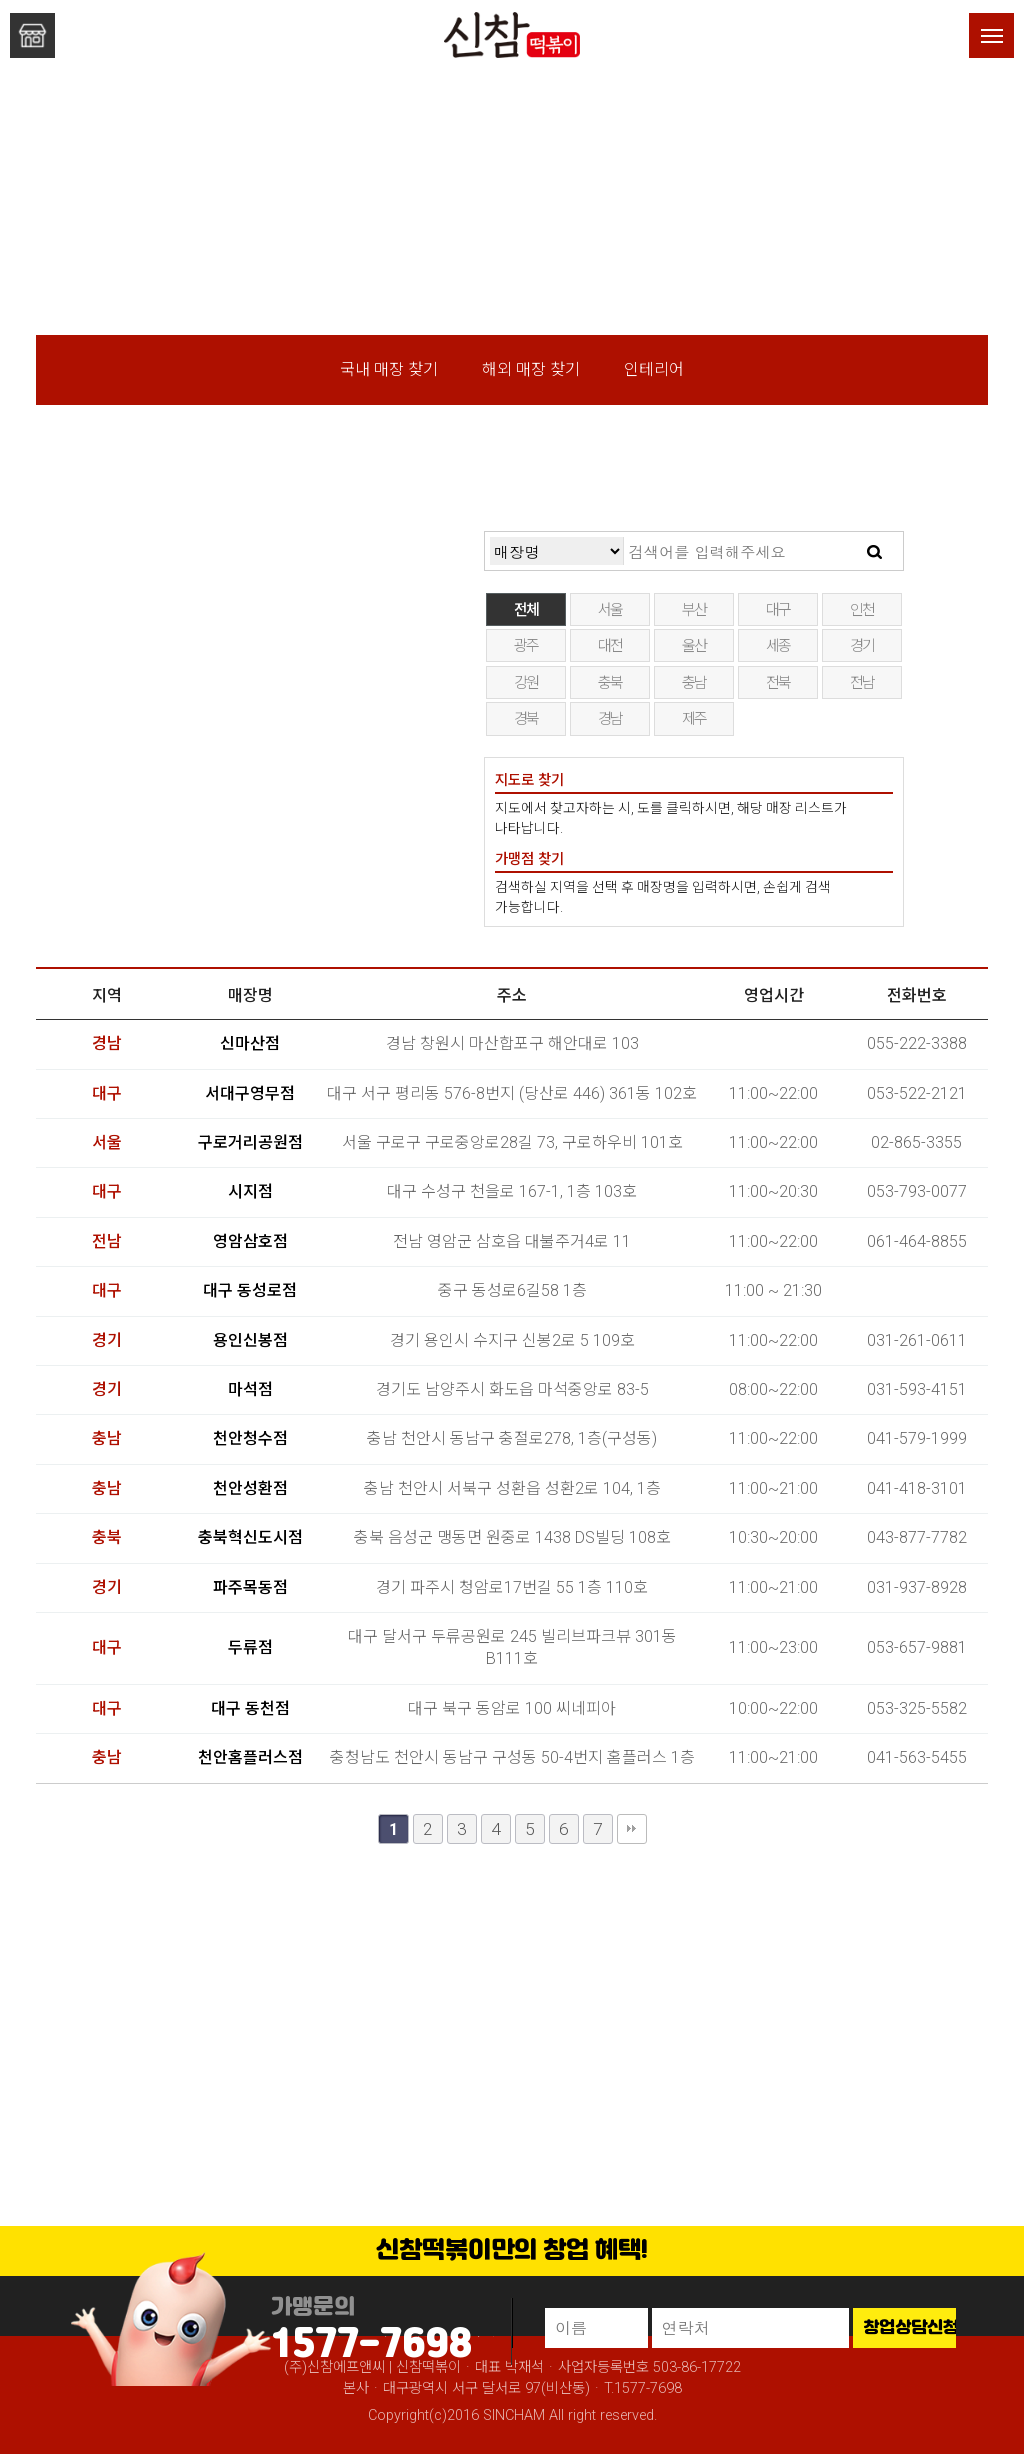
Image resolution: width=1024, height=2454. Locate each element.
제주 (694, 719)
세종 (778, 646)
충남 (694, 683)
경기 (862, 646)
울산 (694, 646)
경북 (526, 719)
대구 (778, 610)
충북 (610, 683)
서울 (610, 610)
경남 (610, 719)
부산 (694, 610)
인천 (862, 610)
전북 (778, 683)
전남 (862, 683)
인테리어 (654, 369)
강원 (526, 683)
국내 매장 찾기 (389, 369)
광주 (526, 646)
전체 (526, 610)
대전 (610, 646)
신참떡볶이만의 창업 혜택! (512, 2251)
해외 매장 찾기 (531, 369)
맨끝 (632, 1829)
